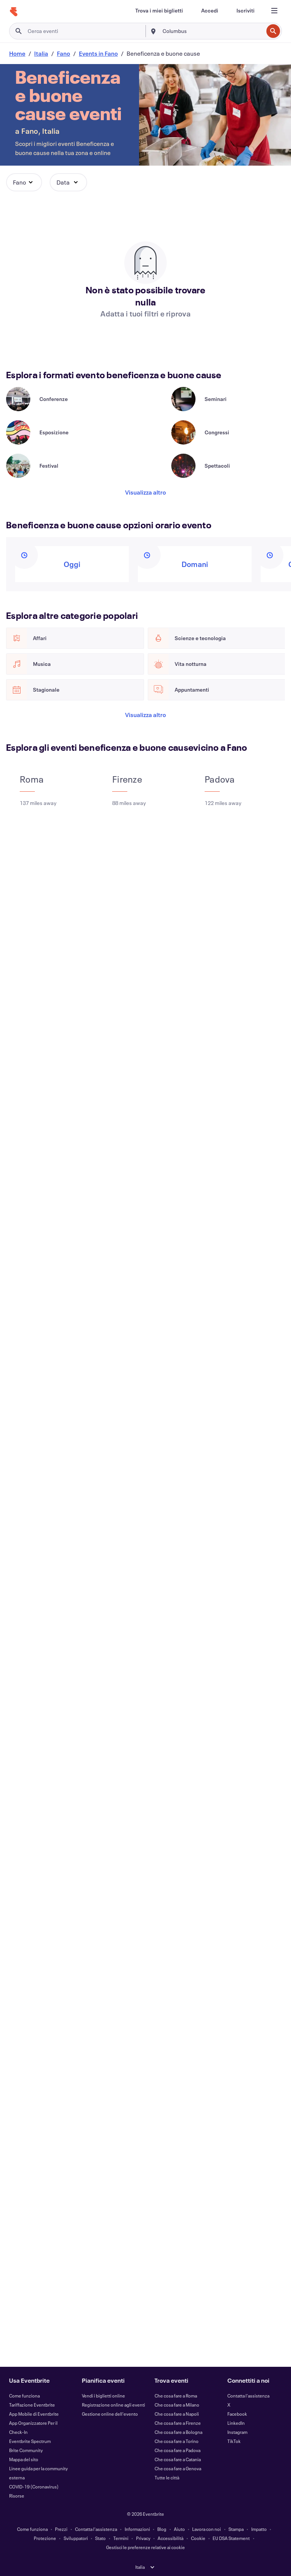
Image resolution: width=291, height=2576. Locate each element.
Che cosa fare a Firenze (178, 2423)
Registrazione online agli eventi (113, 2405)
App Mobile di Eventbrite (34, 2414)
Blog (161, 2529)
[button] (24, 182)
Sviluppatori (76, 2538)
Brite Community (26, 2450)
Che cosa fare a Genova (178, 2468)
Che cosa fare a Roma (176, 2396)
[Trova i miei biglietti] (159, 10)
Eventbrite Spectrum (30, 2441)
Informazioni (137, 2529)
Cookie (198, 2538)
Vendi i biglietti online (103, 2396)
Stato (100, 2538)
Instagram (237, 2432)
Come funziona (24, 2396)
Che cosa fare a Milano (177, 2405)
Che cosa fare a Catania (178, 2459)
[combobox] (212, 31)
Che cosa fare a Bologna (178, 2432)
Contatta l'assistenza (248, 2396)
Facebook (237, 2414)
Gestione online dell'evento (110, 2414)
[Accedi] (209, 10)
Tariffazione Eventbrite (32, 2405)
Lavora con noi (206, 2529)
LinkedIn (236, 2423)
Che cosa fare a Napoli (177, 2414)
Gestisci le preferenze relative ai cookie (145, 2547)
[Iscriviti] (245, 10)
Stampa (236, 2529)
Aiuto (179, 2529)
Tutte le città (167, 2477)
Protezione (45, 2538)
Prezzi (61, 2529)
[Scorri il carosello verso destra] (38, 377)
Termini (120, 2538)
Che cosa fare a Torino (177, 2441)
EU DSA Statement (231, 2538)
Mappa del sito (23, 2459)
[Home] (13, 11)
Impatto (259, 2529)
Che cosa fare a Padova (177, 2450)
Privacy (143, 2538)
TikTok (234, 2441)
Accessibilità (170, 2538)
